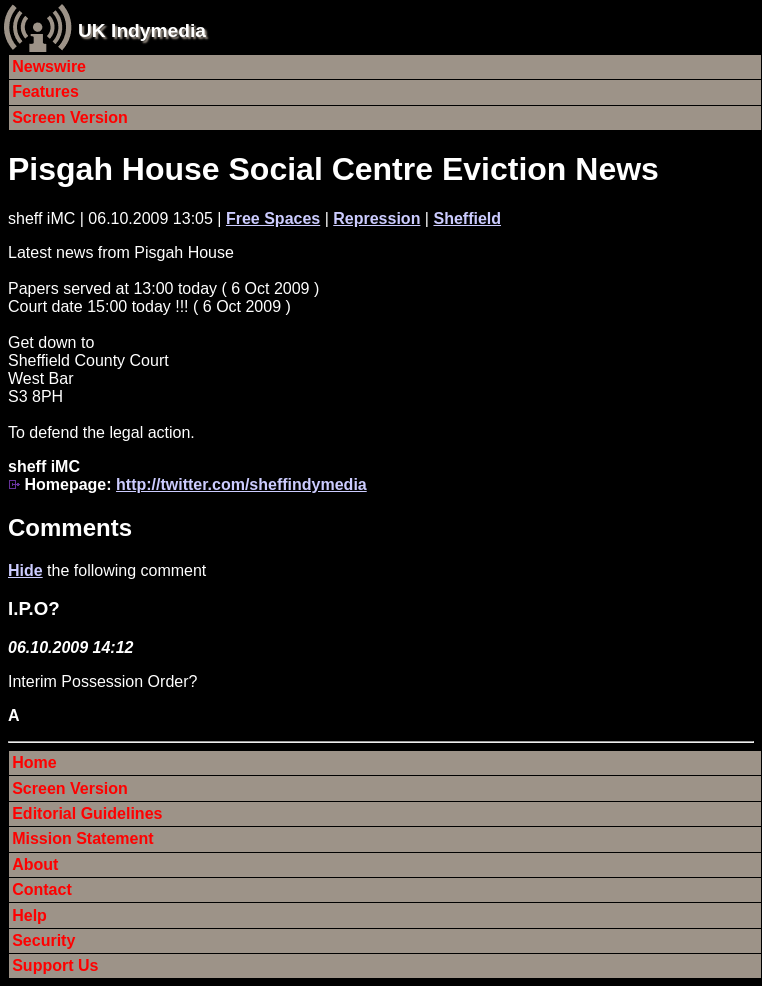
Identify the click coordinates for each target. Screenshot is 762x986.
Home (34, 762)
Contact (42, 889)
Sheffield (467, 218)
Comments (70, 527)
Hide (25, 570)
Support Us (55, 965)
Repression (376, 218)
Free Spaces (273, 218)
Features (45, 91)
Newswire (49, 66)
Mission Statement (82, 838)
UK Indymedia (142, 30)
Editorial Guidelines (87, 813)
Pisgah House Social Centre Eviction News (333, 169)
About (35, 864)
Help (29, 915)
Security (43, 940)
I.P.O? (34, 608)
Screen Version (70, 117)
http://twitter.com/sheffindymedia (241, 484)
